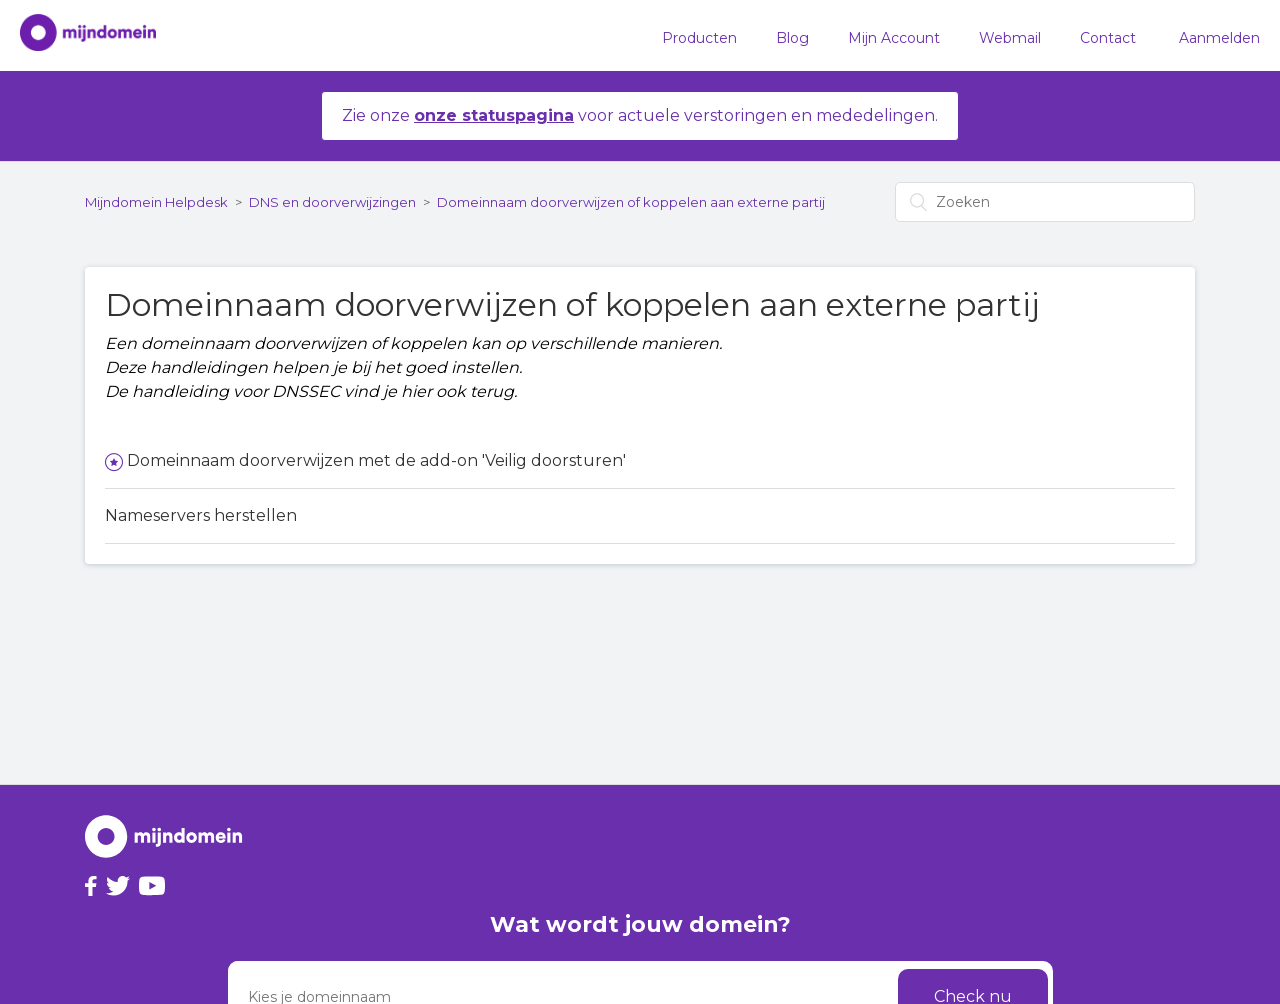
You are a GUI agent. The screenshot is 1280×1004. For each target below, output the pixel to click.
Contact (1108, 38)
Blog (792, 38)
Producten (699, 38)
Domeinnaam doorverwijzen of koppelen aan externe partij (631, 202)
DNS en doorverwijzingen (332, 202)
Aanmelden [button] (1219, 38)
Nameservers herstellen (201, 515)
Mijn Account (894, 38)
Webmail (1010, 38)
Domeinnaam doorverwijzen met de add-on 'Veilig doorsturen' (376, 460)
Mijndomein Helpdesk (156, 202)
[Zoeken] (1045, 202)
